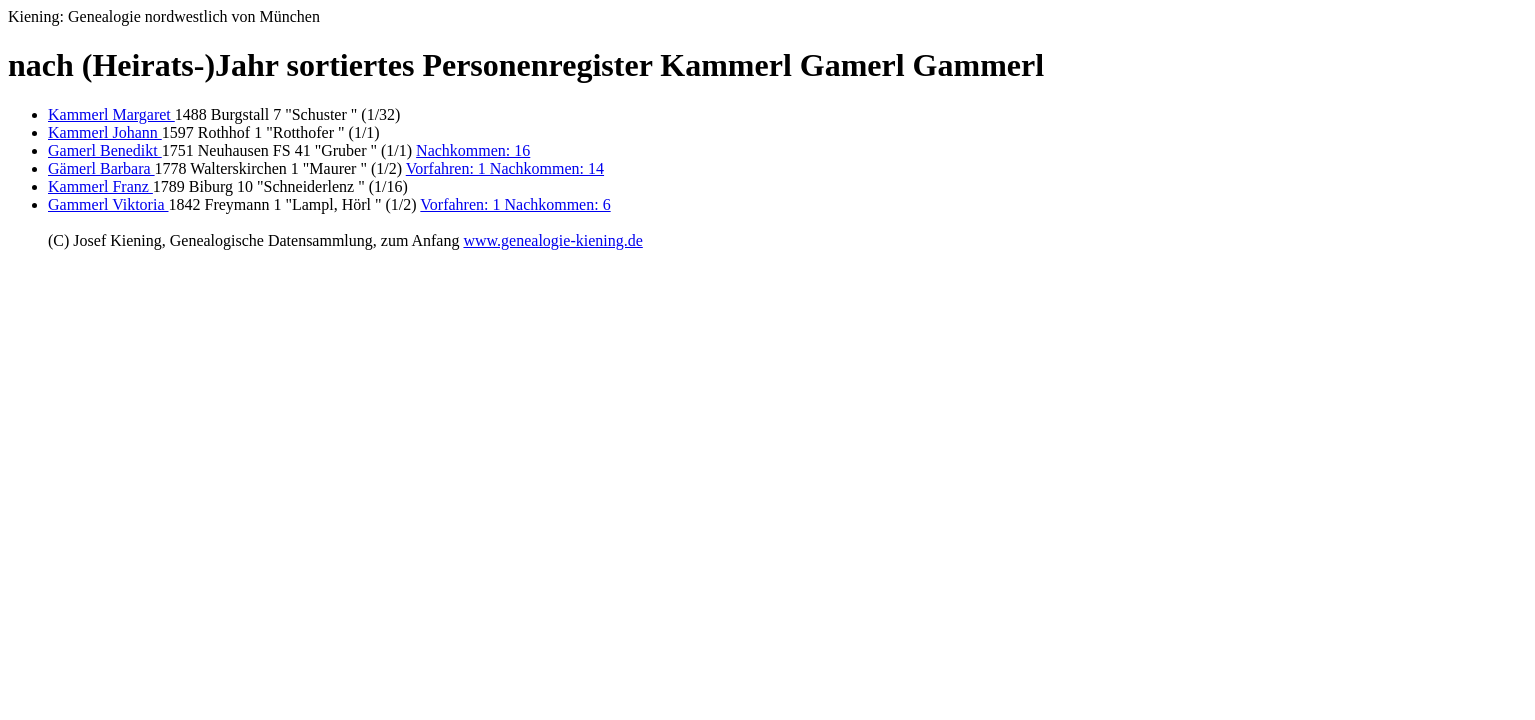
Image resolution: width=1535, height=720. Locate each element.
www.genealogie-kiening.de (552, 240)
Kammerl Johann (105, 132)
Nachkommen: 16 (473, 150)
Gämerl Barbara (101, 168)
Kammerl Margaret (111, 114)
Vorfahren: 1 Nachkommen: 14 (505, 168)
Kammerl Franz (100, 186)
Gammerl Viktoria (108, 204)
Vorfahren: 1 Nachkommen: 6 (515, 204)
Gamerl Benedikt (105, 150)
